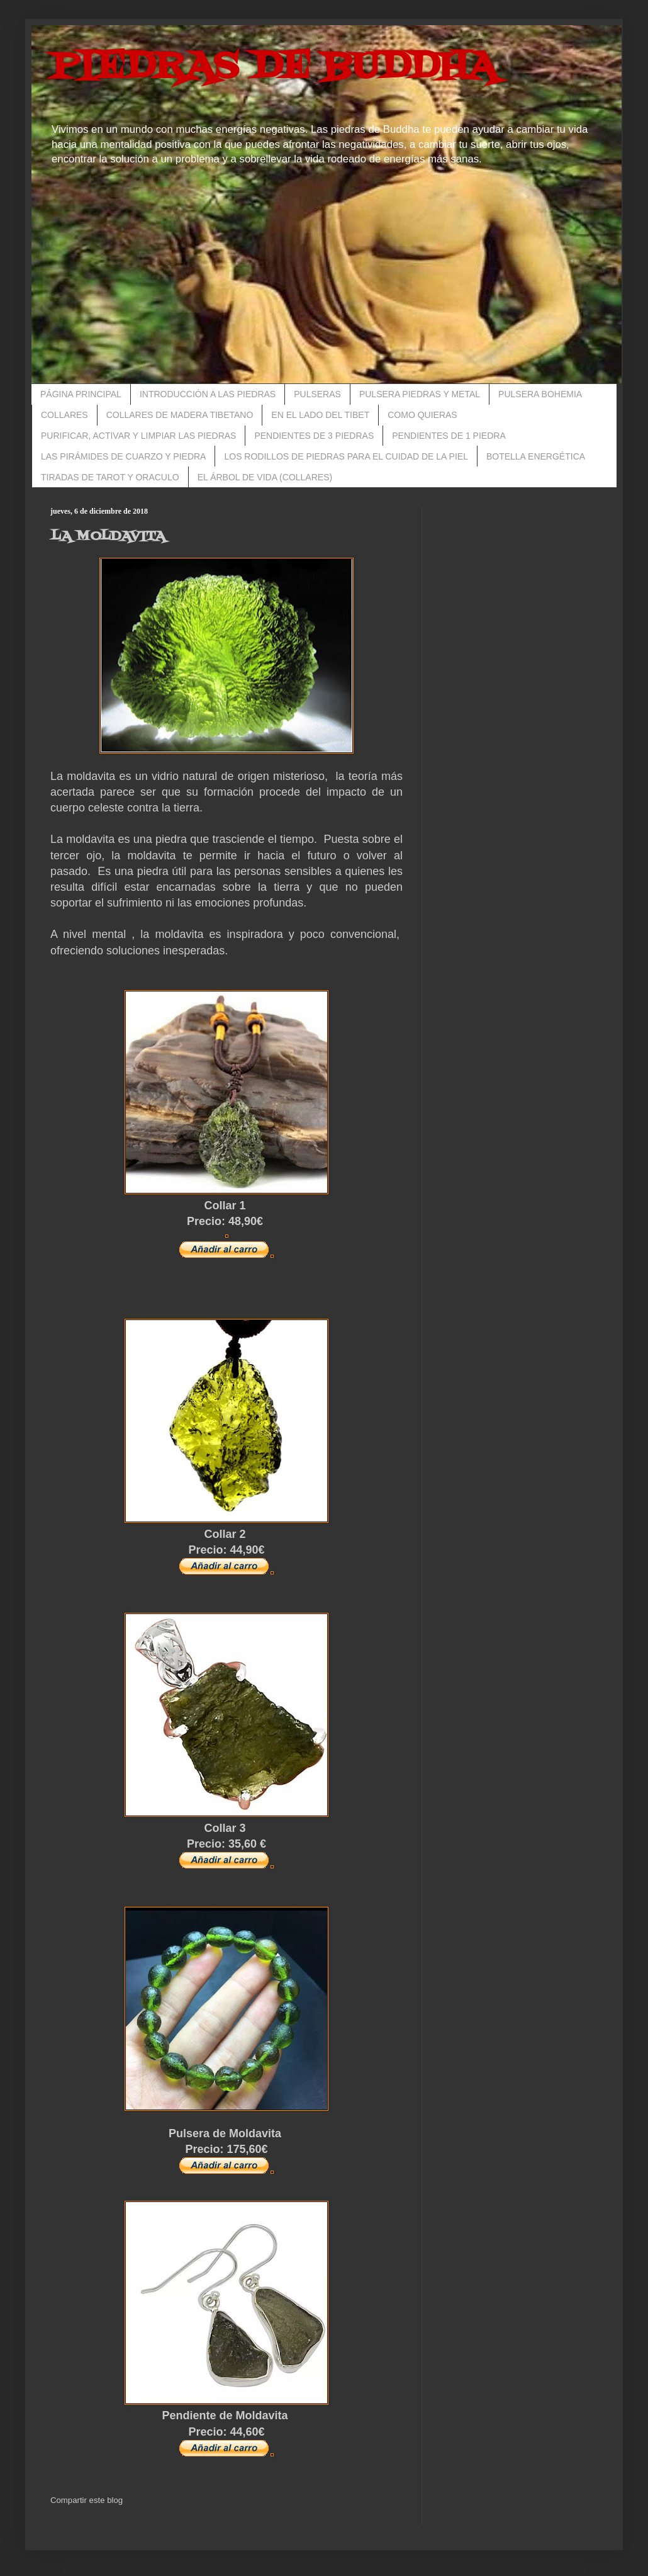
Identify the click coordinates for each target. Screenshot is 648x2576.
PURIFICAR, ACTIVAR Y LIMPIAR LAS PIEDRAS (138, 436)
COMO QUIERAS (422, 415)
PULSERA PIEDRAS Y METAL (419, 394)
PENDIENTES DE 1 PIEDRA (449, 436)
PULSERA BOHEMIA (540, 394)
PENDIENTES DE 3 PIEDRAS (314, 436)
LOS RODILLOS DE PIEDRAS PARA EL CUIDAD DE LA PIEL (345, 456)
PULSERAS (317, 394)
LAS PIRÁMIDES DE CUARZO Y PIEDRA (123, 456)
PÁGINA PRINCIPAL (80, 394)
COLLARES (64, 415)
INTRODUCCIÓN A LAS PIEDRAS (208, 394)
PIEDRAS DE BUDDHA (273, 67)
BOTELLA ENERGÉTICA (535, 456)
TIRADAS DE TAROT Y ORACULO (110, 477)
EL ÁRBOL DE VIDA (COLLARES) (265, 477)
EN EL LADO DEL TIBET (320, 415)
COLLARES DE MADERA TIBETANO (180, 415)
